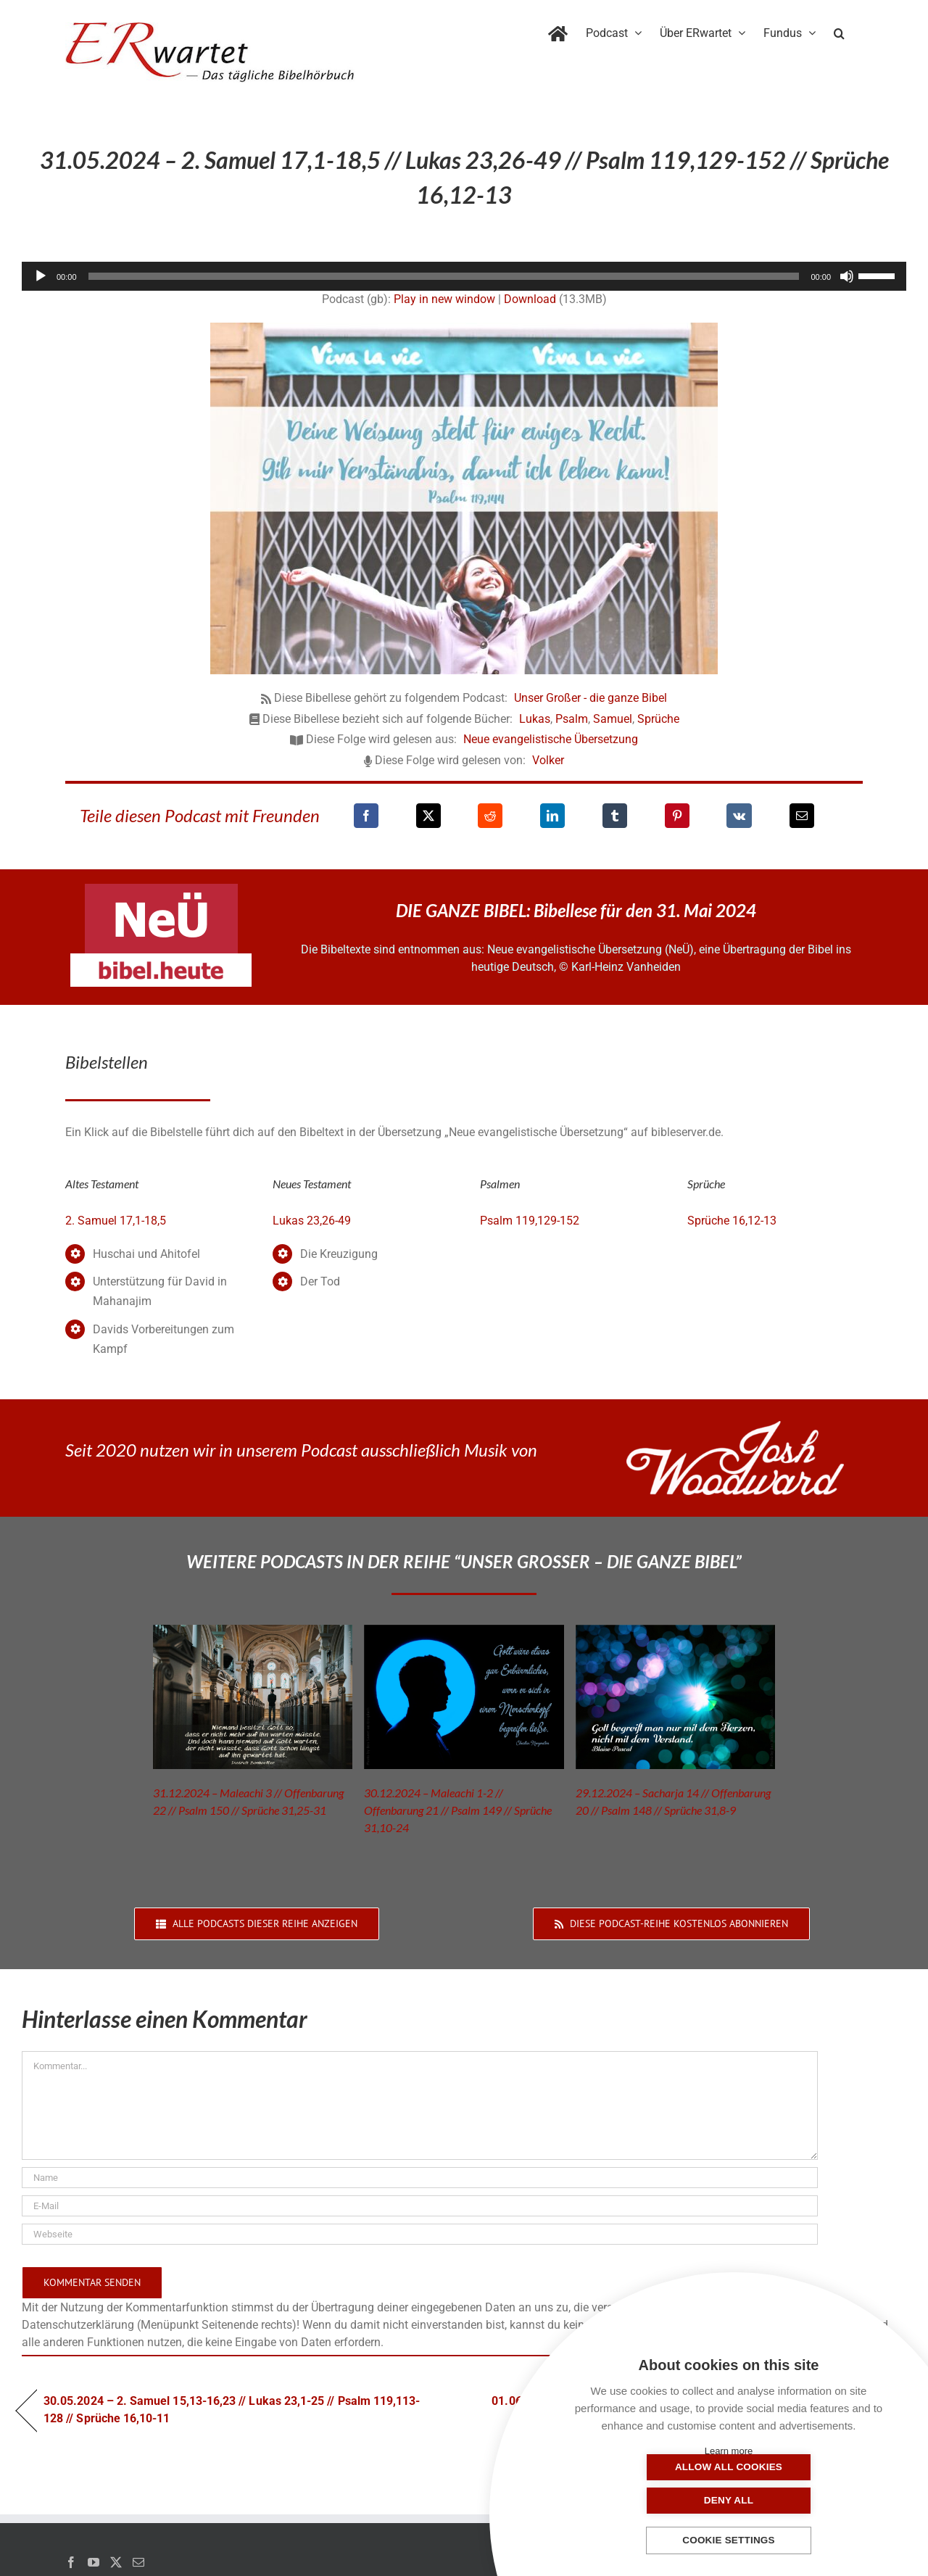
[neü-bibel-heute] (161, 959)
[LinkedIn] (552, 816)
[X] (428, 816)
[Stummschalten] (847, 276)
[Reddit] (490, 816)
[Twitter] (116, 2562)
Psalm (571, 719)
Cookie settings (728, 2540)
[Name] (420, 2177)
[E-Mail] (802, 816)
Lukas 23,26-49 (312, 1220)
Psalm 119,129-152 (529, 1220)
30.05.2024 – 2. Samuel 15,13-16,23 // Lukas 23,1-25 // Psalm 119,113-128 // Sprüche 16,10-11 (232, 2409)
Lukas (534, 719)
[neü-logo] (161, 889)
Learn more (729, 2450)
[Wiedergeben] (40, 276)
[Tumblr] (615, 816)
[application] (464, 276)
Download (530, 299)
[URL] (420, 2234)
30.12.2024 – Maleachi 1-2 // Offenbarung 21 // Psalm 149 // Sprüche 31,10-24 (458, 1810)
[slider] (444, 276)
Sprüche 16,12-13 (731, 1220)
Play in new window (444, 299)
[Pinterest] (677, 816)
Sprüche (658, 719)
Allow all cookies (656, 2500)
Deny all (801, 2500)
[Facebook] (366, 816)
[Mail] (138, 2562)
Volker (548, 760)
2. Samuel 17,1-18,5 (115, 1220)
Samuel (612, 719)
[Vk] (739, 816)
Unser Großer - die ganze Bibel (590, 698)
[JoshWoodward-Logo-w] (735, 1426)
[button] (839, 30)
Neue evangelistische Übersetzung (550, 739)
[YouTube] (93, 2562)
